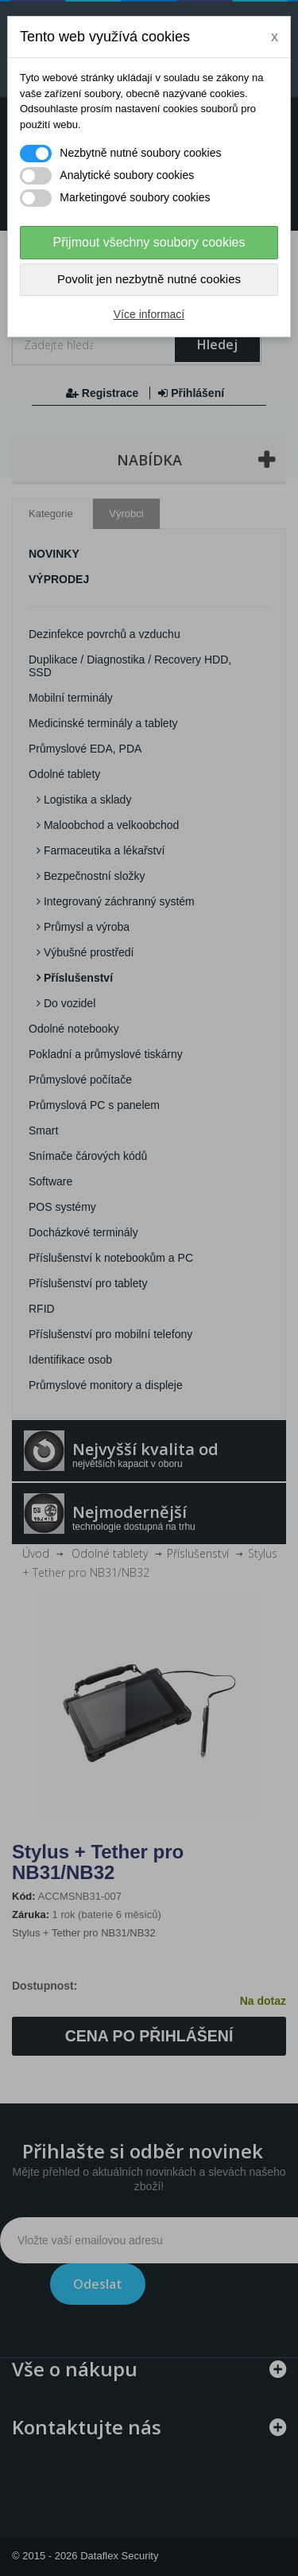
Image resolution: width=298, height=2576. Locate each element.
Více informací (149, 314)
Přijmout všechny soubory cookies (149, 242)
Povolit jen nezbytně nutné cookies (149, 279)
